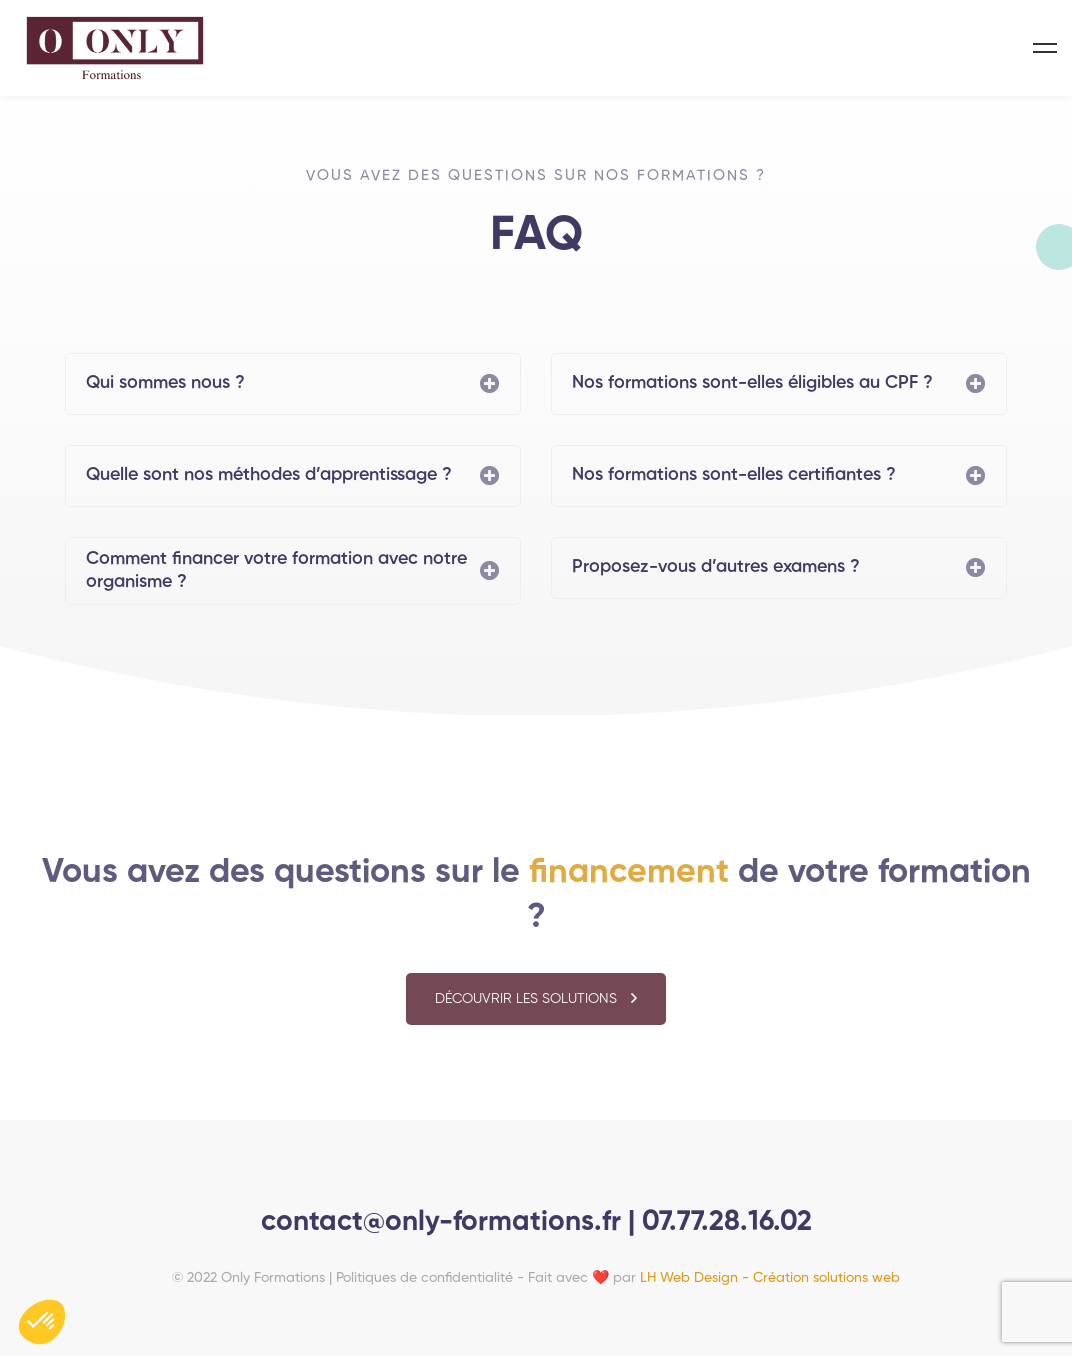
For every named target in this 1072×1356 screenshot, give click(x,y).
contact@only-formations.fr (444, 1222)
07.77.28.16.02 (727, 1222)
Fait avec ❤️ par (714, 1278)
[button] (536, 1008)
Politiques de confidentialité (424, 1278)
